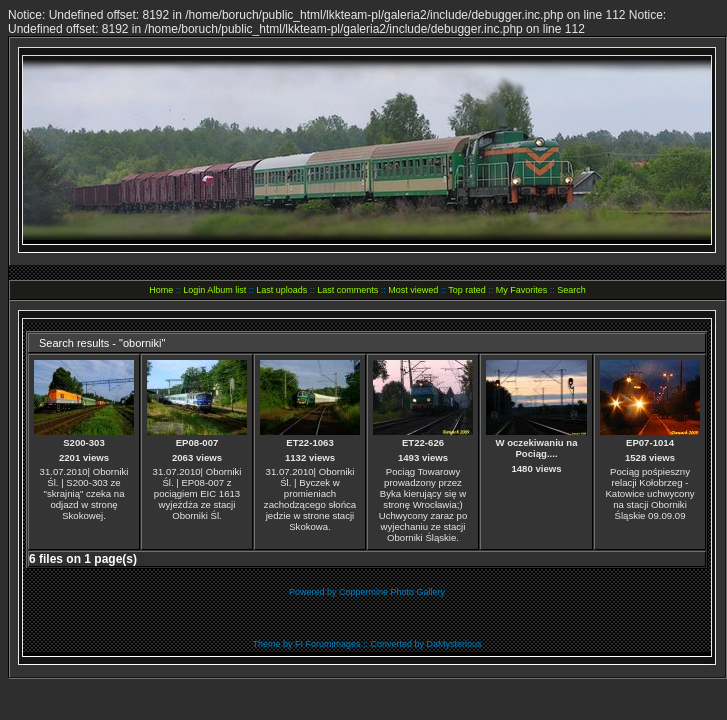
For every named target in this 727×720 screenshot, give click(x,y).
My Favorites (522, 290)
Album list (226, 290)
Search (571, 290)
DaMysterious (454, 644)
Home (161, 290)
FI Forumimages (328, 644)
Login (194, 290)
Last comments (347, 290)
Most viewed (413, 290)
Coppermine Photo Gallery (392, 592)
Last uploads (281, 290)
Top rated (467, 290)
